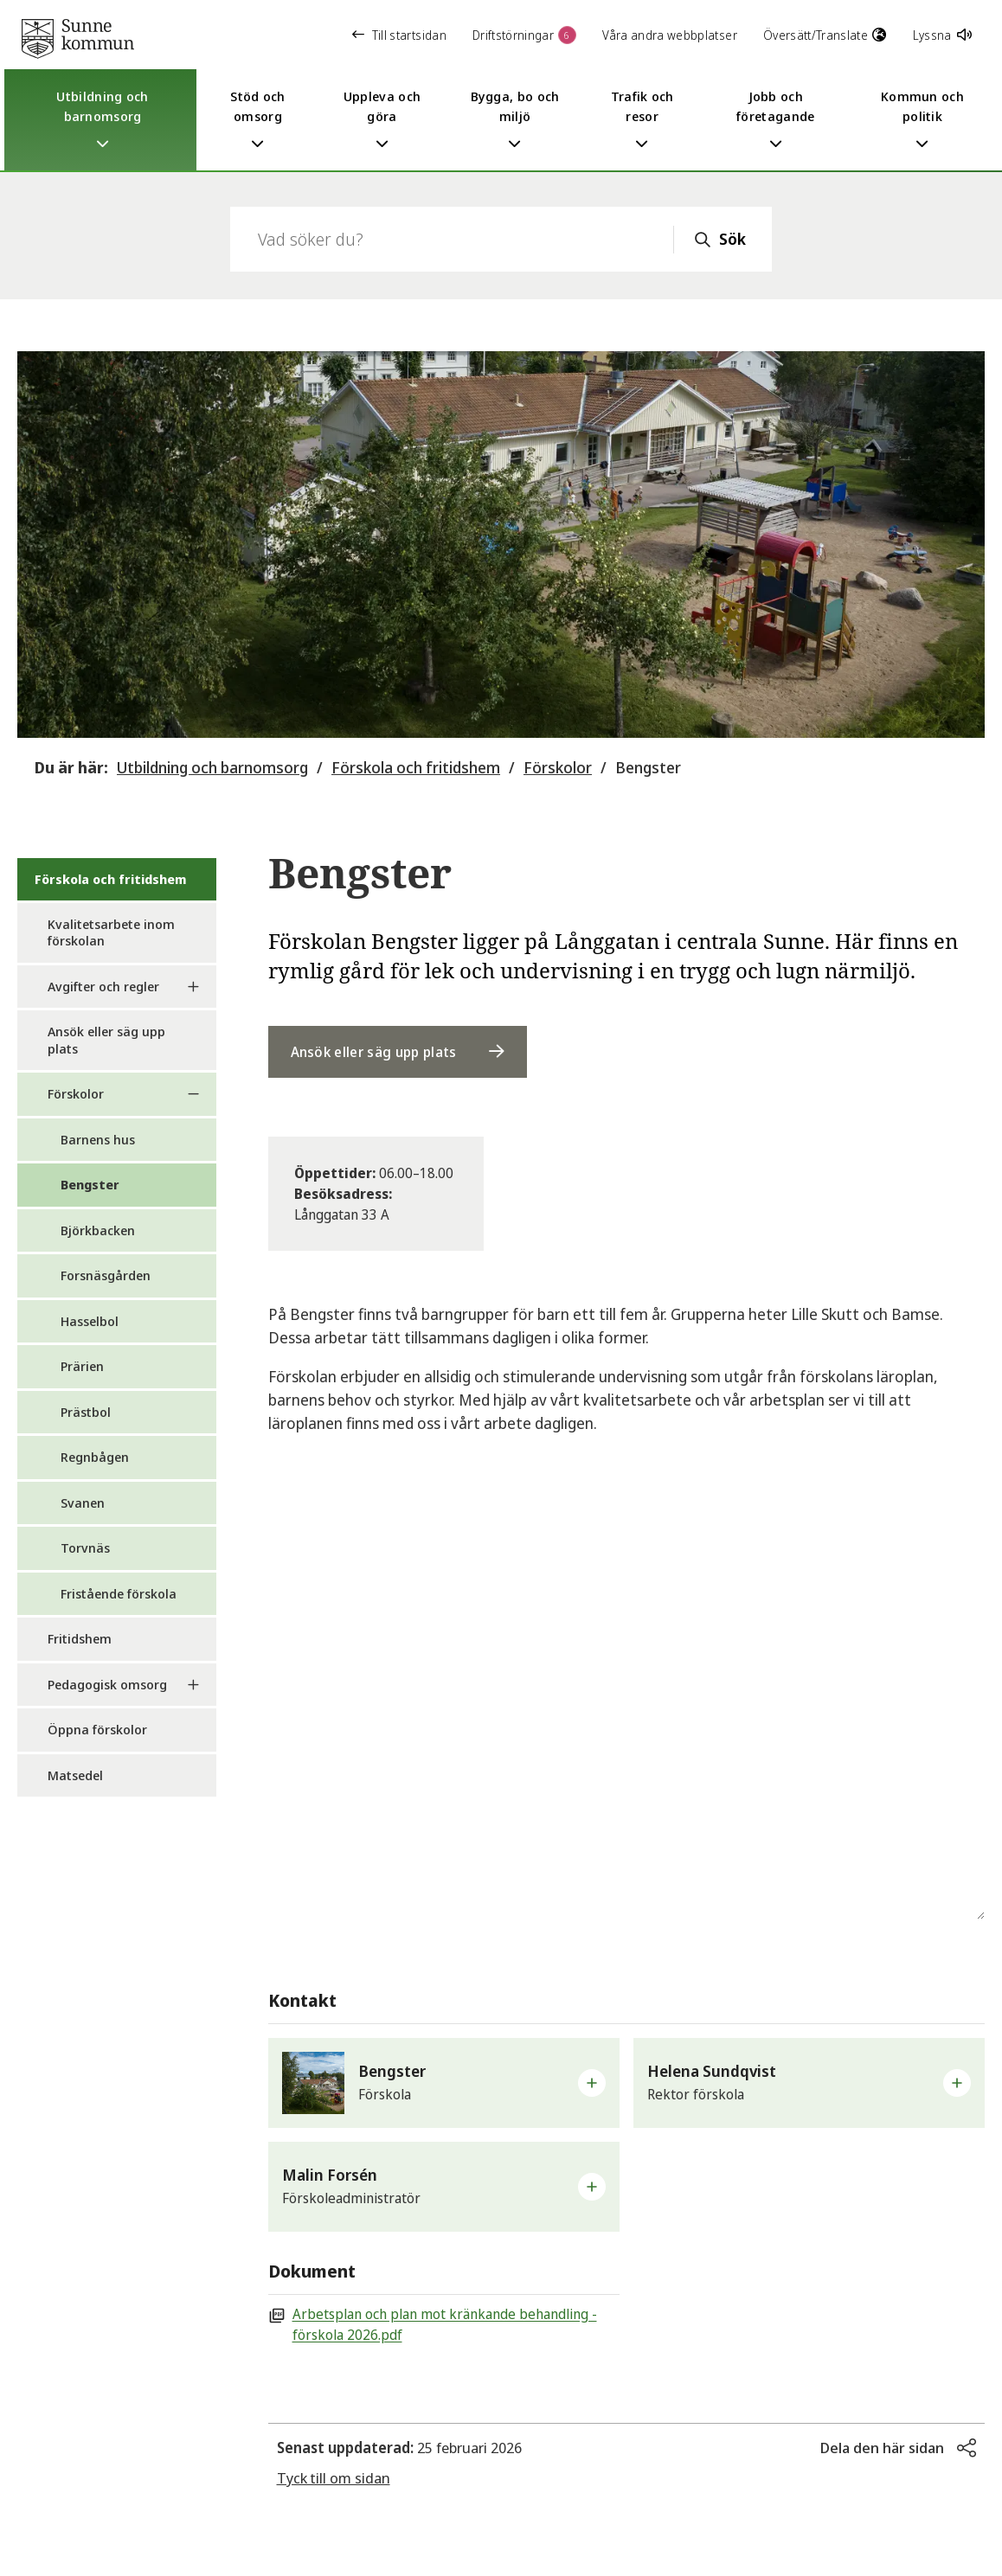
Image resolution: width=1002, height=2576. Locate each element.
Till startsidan (399, 35)
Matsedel (75, 1775)
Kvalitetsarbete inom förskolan (111, 932)
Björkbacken (98, 1230)
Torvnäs (85, 1547)
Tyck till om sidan (333, 2478)
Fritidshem (80, 1638)
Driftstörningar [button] (524, 35)
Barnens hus (98, 1139)
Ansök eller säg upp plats (106, 1039)
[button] (444, 2083)
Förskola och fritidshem (415, 767)
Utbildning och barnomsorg (212, 767)
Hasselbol (90, 1321)
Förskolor (557, 767)
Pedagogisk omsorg (107, 1684)
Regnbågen (95, 1456)
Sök (732, 238)
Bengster (648, 767)
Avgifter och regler (103, 986)
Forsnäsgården (106, 1275)
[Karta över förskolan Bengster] (627, 1703)
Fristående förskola (119, 1593)
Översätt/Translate (825, 35)
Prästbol (86, 1411)
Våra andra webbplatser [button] (669, 35)
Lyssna (942, 35)
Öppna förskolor (97, 1729)
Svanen (83, 1502)
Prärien (82, 1366)
